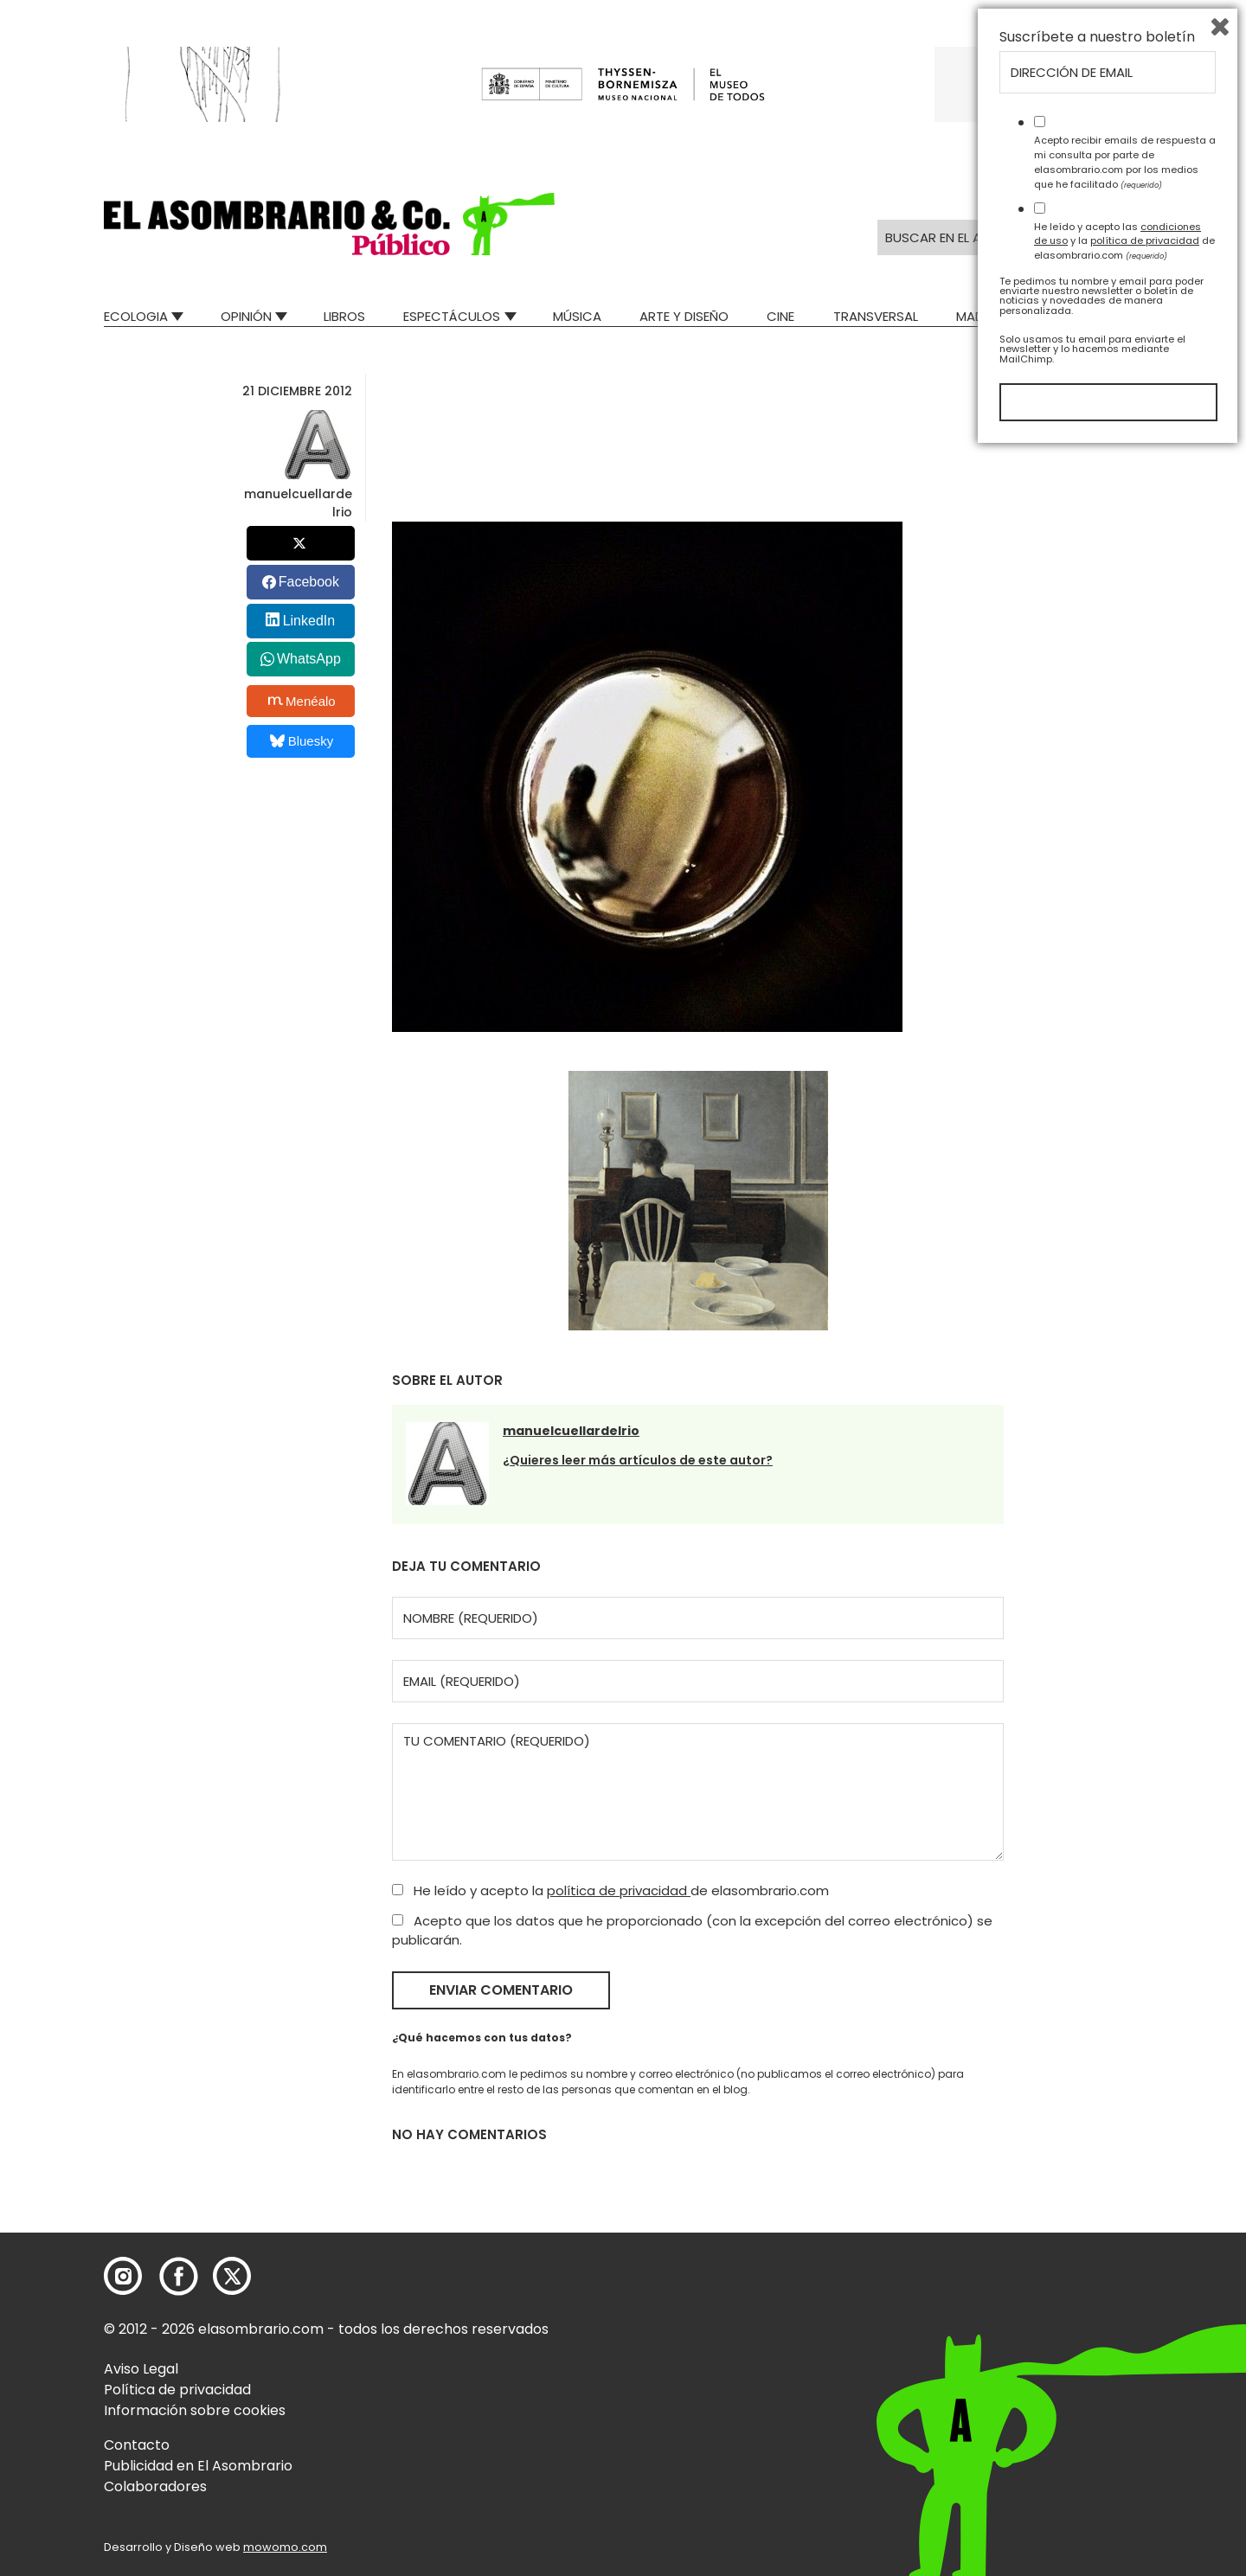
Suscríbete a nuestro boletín (1097, 2162)
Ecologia (136, 316)
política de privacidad (618, 1890)
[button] (329, 224)
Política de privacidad (177, 2390)
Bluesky (301, 741)
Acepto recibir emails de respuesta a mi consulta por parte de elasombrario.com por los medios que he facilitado (1125, 2286)
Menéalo (302, 700)
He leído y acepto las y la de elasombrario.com (1124, 2365)
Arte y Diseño (684, 316)
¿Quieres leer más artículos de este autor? (638, 1460)
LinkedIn (309, 620)
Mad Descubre (1003, 316)
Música (577, 316)
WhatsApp (309, 658)
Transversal (875, 316)
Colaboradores (155, 2486)
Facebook (309, 581)
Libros (344, 316)
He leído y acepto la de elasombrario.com (610, 1890)
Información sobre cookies (195, 2410)
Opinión (246, 316)
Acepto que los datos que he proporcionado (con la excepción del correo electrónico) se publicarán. (692, 1931)
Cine (780, 316)
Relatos (1115, 316)
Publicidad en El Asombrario (198, 2466)
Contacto (137, 2445)
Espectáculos (451, 316)
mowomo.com (285, 2547)
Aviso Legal (141, 2369)
